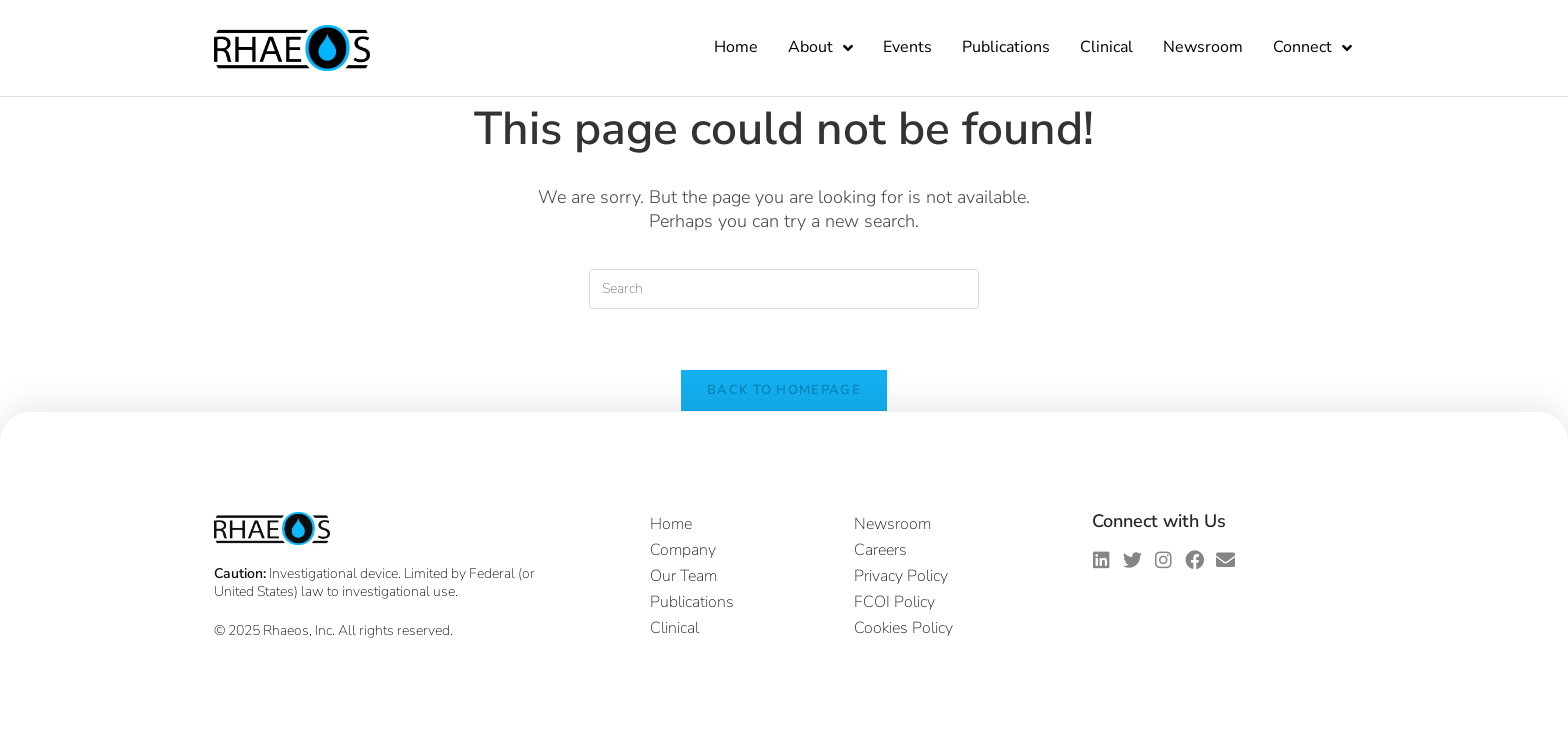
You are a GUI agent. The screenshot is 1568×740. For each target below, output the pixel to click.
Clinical (1106, 47)
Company (683, 550)
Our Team (683, 576)
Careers (880, 550)
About (820, 48)
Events (907, 47)
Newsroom (1203, 47)
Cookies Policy (903, 628)
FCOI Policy (894, 602)
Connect (1312, 48)
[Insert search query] (784, 289)
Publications (1006, 47)
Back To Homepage (784, 390)
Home (736, 47)
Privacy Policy (901, 576)
